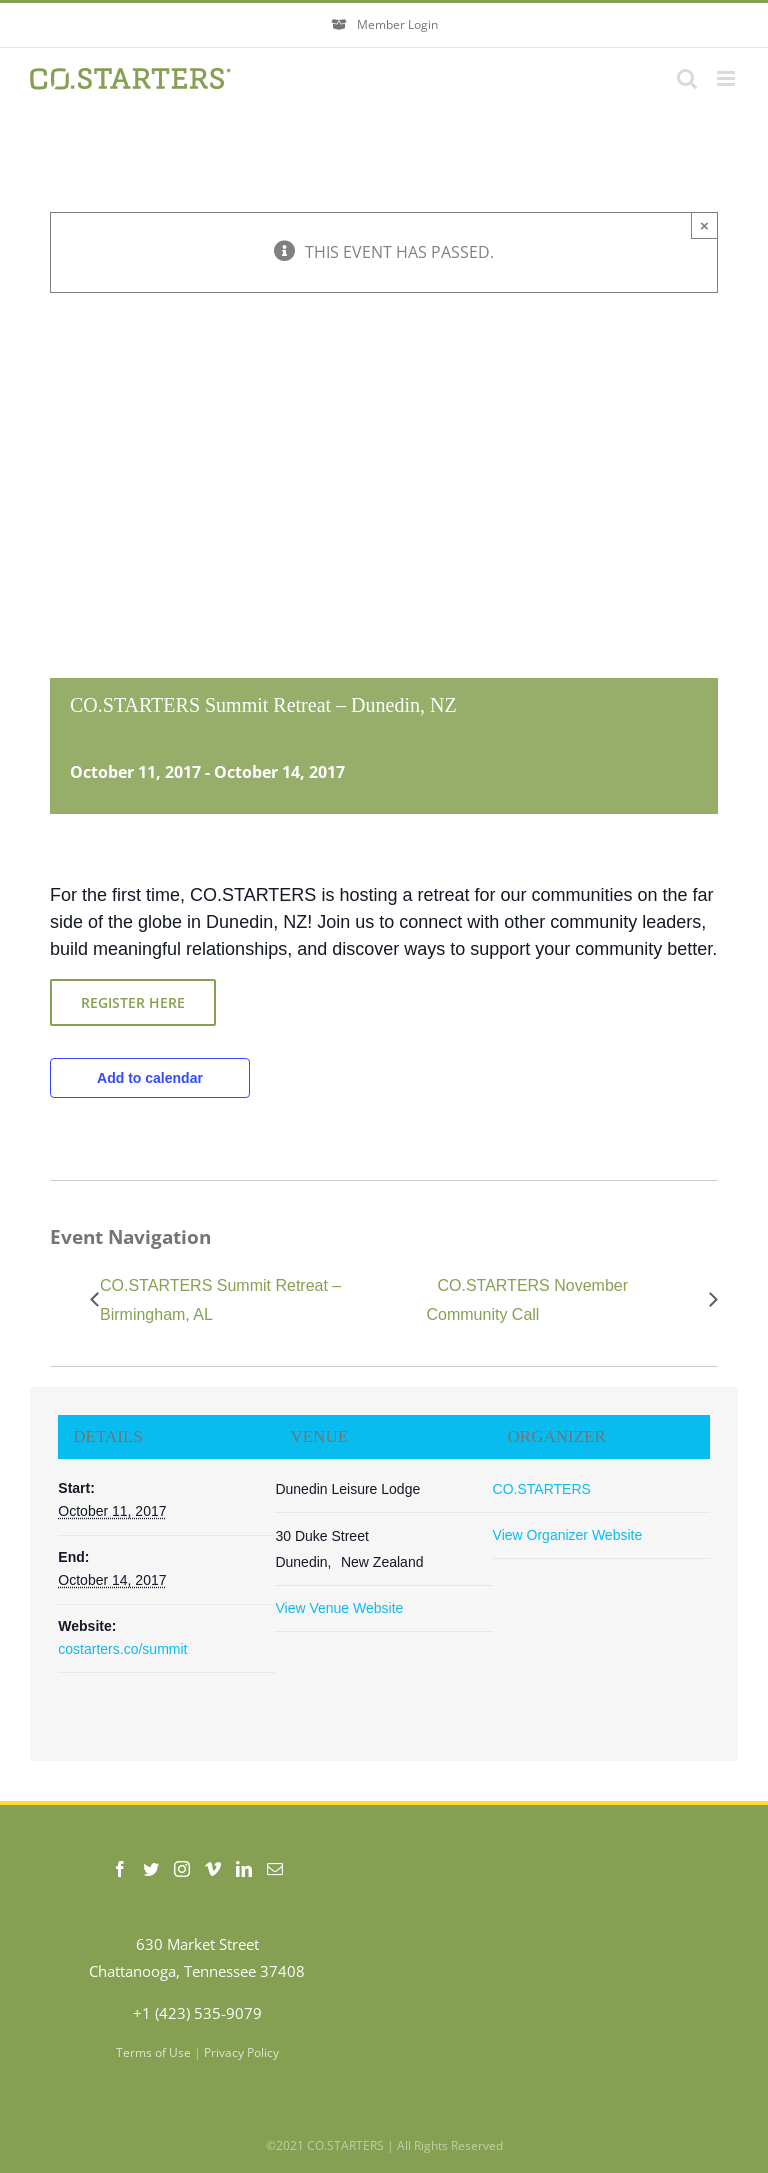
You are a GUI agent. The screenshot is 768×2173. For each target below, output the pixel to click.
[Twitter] (151, 1869)
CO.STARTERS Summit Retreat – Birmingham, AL (220, 1300)
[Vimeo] (213, 1869)
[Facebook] (120, 1869)
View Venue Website (339, 1608)
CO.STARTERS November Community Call (527, 1300)
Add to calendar (150, 1078)
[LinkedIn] (244, 1869)
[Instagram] (182, 1869)
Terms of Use (153, 2052)
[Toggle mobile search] (687, 78)
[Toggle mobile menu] (727, 78)
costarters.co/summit (122, 1649)
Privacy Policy (241, 2052)
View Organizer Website (568, 1535)
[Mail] (275, 1869)
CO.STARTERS (542, 1489)
